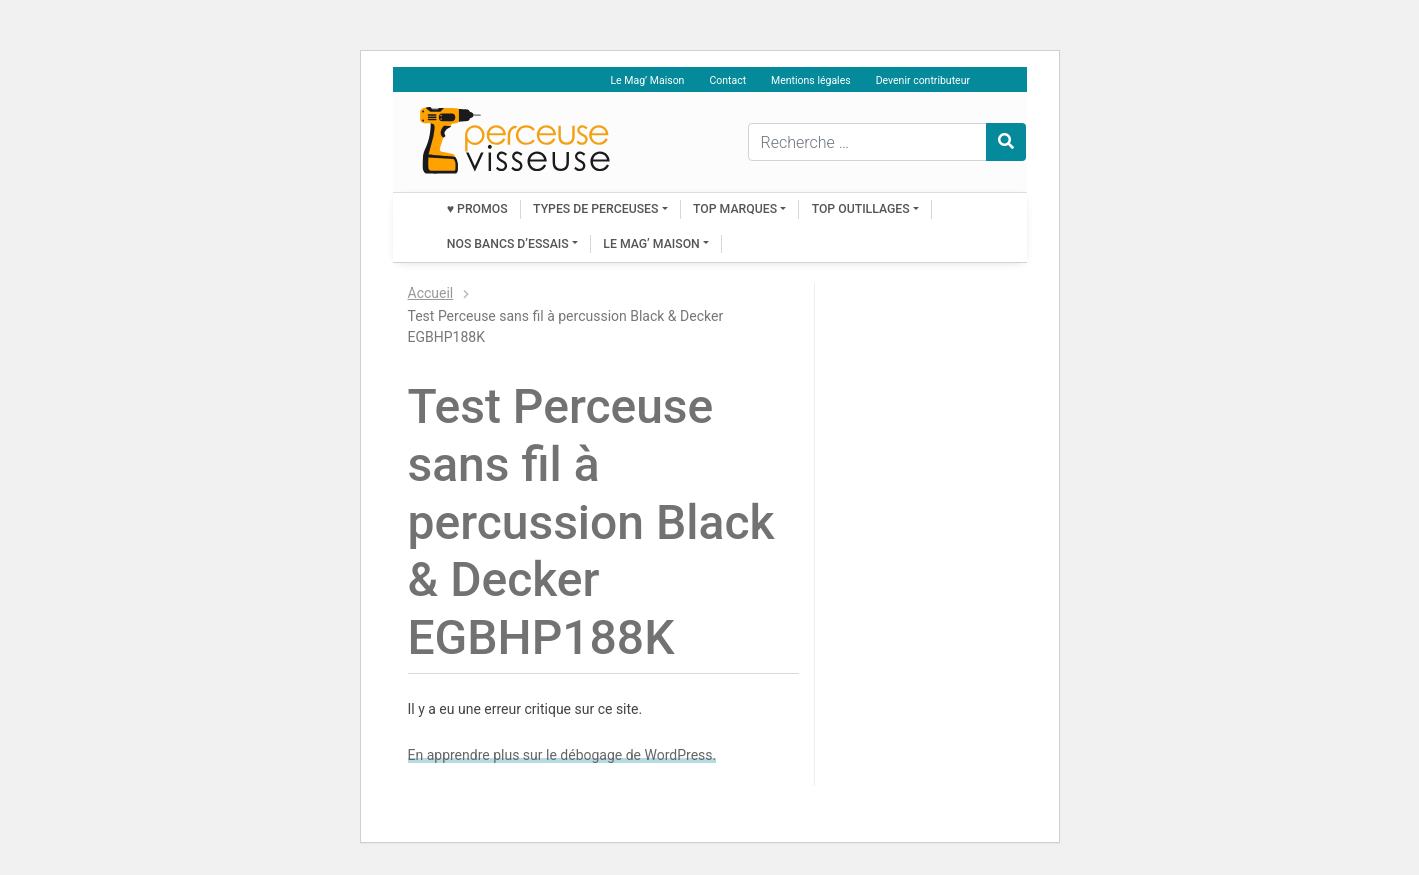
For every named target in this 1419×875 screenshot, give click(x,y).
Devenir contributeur (923, 80)
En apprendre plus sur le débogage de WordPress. (562, 755)
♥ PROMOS (477, 209)
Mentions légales (811, 80)
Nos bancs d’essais (508, 244)
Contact (727, 80)
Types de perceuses (595, 209)
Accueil (431, 293)
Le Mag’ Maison (647, 80)
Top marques (735, 209)
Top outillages (861, 209)
